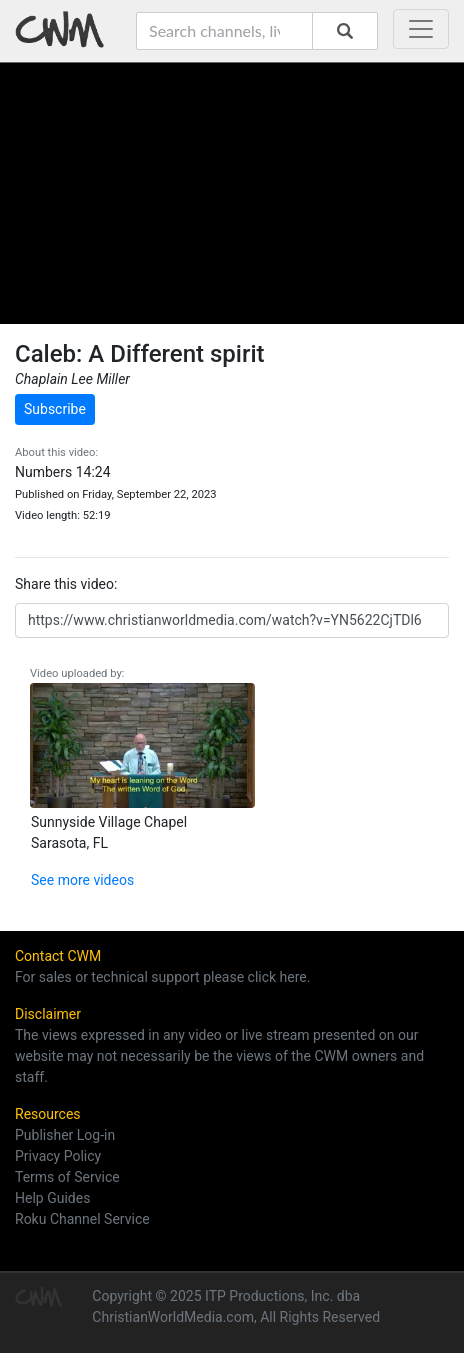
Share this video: (66, 584)
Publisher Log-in (65, 1135)
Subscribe (55, 409)
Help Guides (52, 1198)
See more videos (82, 880)
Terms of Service (67, 1177)
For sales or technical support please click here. (162, 977)
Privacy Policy (58, 1156)
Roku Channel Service (82, 1219)
